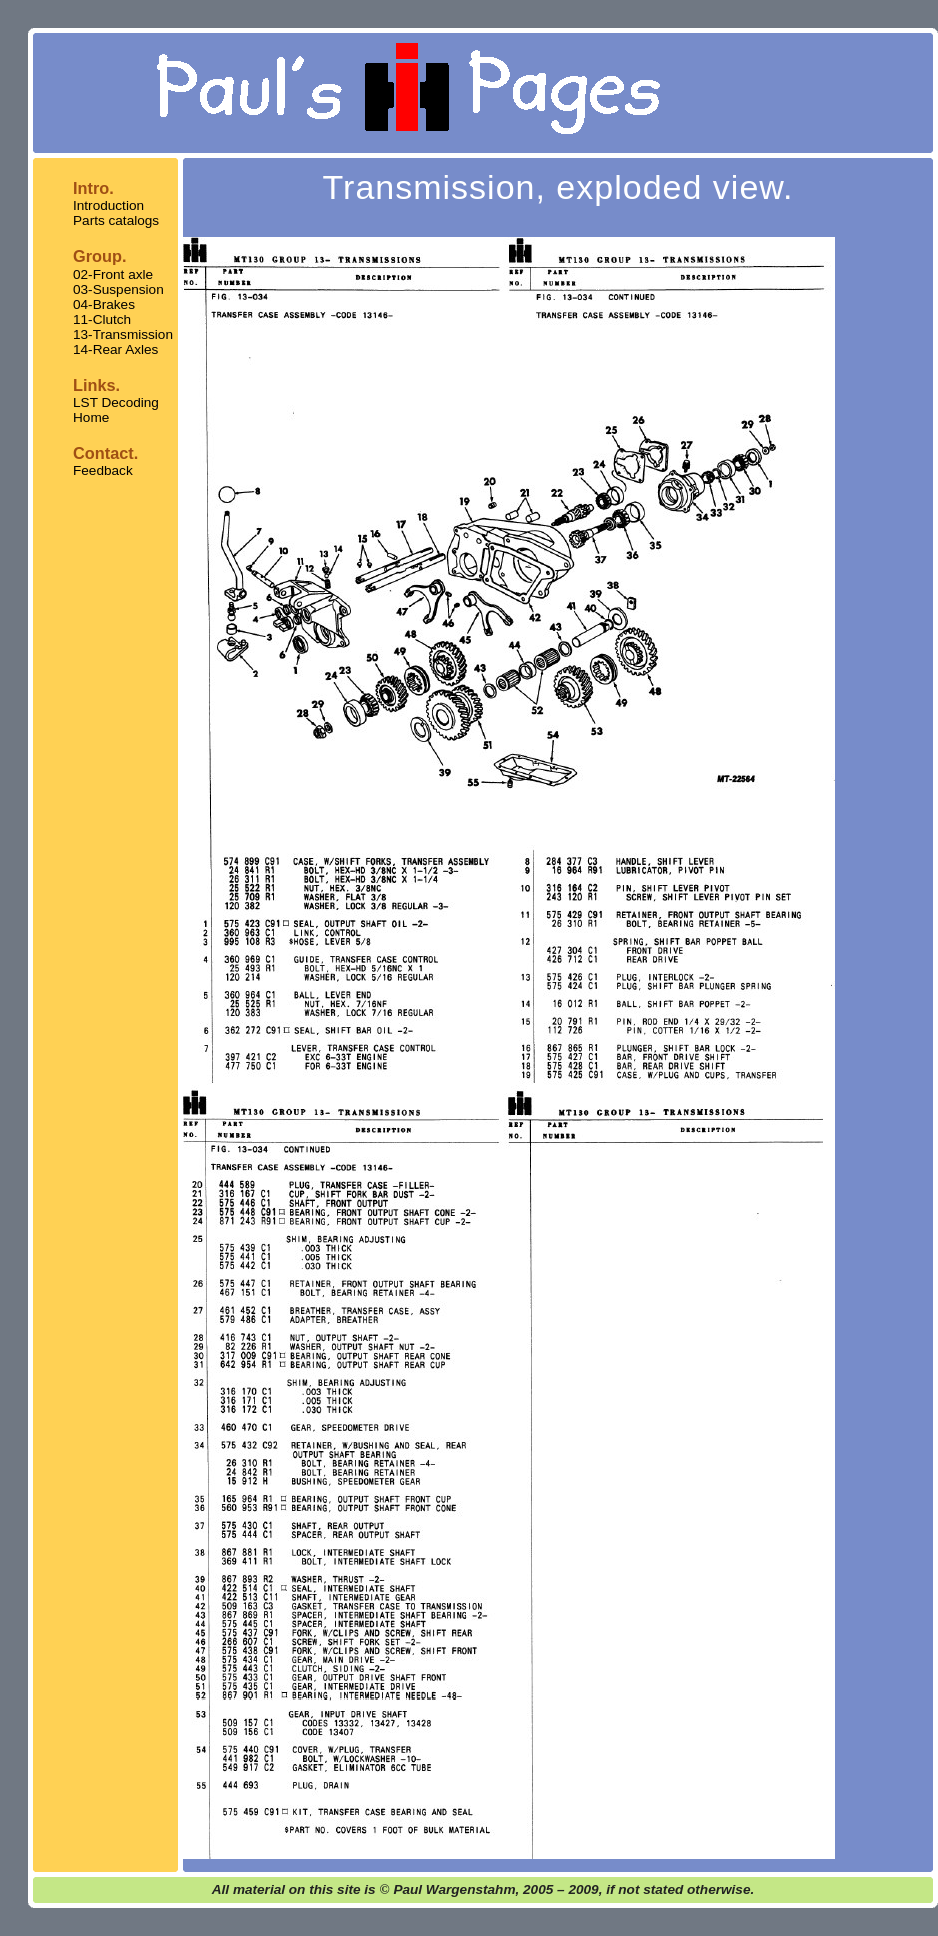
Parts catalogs (116, 220)
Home (91, 417)
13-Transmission (123, 334)
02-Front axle (113, 274)
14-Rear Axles (115, 349)
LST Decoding (116, 402)
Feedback (103, 470)
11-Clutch (102, 319)
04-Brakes (104, 304)
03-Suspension (118, 289)
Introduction (108, 205)
